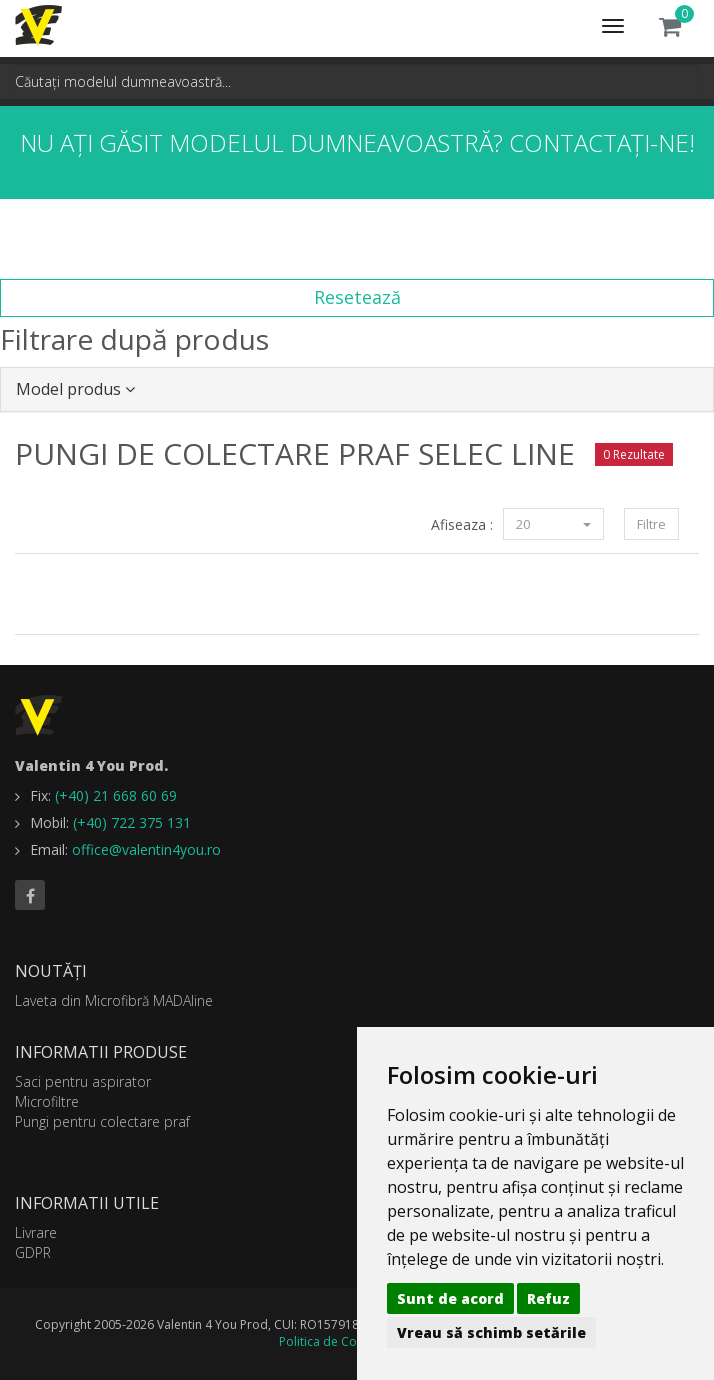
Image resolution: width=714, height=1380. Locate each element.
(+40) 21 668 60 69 (116, 795)
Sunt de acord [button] (450, 1298)
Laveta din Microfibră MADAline (114, 1000)
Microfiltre (47, 1101)
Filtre (651, 524)
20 (553, 524)
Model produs (75, 389)
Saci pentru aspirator (83, 1081)
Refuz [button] (548, 1298)
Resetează (357, 297)
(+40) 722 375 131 (132, 822)
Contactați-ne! (602, 142)
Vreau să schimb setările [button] (491, 1332)
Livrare (36, 1232)
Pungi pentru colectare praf (102, 1121)
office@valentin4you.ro (146, 849)
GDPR (33, 1252)
